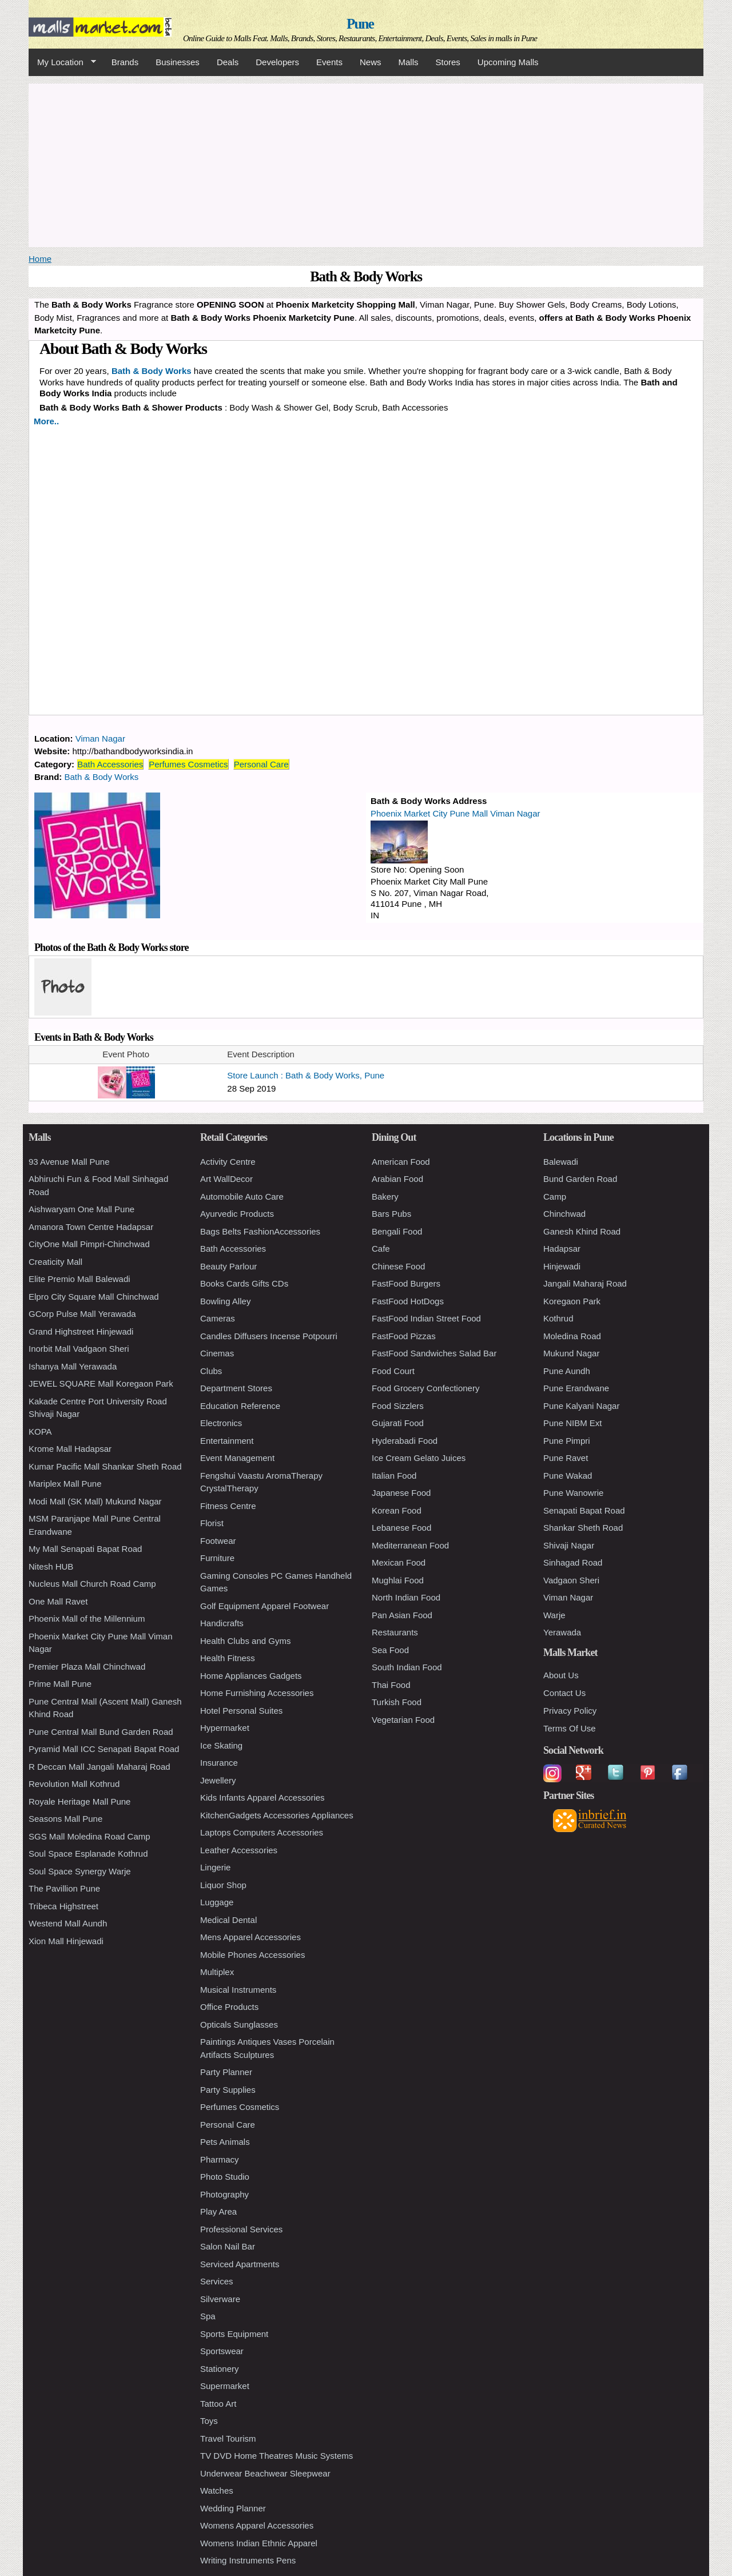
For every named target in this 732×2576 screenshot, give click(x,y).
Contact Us (564, 1693)
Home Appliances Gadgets (251, 1676)
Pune (360, 23)
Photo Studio (224, 2176)
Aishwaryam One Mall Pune (81, 1209)
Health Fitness (227, 1658)
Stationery (219, 2369)
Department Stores (236, 1388)
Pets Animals (225, 2142)
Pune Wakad (567, 1475)
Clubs (211, 1371)
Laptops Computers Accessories (261, 1832)
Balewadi (560, 1161)
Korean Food (396, 1510)
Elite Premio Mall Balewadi (79, 1279)
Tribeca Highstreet (63, 1906)
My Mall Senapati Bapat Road (85, 1549)
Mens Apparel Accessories (250, 1937)
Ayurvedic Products (237, 1214)
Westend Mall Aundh (68, 1923)
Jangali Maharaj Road (585, 1283)
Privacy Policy (569, 1710)
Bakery (385, 1196)
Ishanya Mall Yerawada (73, 1366)
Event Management (237, 1458)
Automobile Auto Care (242, 1196)
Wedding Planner (233, 2508)
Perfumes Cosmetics (188, 764)
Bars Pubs (391, 1214)
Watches (216, 2490)
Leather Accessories (238, 1850)
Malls (408, 62)
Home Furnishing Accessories (256, 1693)
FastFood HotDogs (408, 1301)
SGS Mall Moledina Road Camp (89, 1836)
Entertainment (226, 1441)
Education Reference (240, 1406)
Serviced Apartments (239, 2264)
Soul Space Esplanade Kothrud (88, 1853)
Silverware (220, 2299)
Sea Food (390, 1650)
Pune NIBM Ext (572, 1423)
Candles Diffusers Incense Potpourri (268, 1336)
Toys (209, 2421)
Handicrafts (222, 1623)
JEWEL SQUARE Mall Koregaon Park (101, 1383)
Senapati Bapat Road (584, 1510)
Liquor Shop (223, 1885)
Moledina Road (572, 1336)
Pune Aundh (566, 1371)
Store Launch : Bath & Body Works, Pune (305, 1075)
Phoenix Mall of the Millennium (87, 1618)
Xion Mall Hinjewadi (66, 1941)
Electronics (221, 1423)
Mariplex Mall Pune (65, 1483)
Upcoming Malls (508, 62)
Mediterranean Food (410, 1545)
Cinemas (217, 1353)
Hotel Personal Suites (241, 1710)
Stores (448, 62)
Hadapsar (561, 1248)
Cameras (217, 1318)
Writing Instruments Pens (248, 2560)
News (370, 62)
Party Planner (226, 2072)
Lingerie (215, 1867)
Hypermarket (224, 1728)
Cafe (381, 1248)
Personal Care (261, 764)
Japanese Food (401, 1493)
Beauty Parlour (228, 1266)
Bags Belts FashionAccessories (260, 1231)
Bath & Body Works (102, 777)
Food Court (393, 1371)
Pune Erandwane (576, 1388)
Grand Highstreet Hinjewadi (81, 1331)
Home (40, 259)
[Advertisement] (366, 163)
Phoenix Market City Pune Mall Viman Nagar (455, 813)
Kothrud (558, 1318)
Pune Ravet (565, 1458)
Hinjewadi (561, 1266)
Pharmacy (219, 2159)
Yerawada (562, 1632)
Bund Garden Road (580, 1179)
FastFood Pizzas (404, 1336)
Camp (554, 1196)
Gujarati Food (398, 1423)
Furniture (217, 1558)
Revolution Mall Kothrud (74, 1784)
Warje (554, 1615)
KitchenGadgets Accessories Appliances (276, 1815)
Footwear (218, 1541)
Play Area (218, 2211)
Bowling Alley (225, 1301)
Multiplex (217, 1972)
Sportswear (222, 2351)
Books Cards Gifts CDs (244, 1283)
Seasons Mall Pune (65, 1818)
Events (329, 62)
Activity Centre (228, 1161)
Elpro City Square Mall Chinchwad (94, 1296)
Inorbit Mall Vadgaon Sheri (79, 1348)
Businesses (178, 62)
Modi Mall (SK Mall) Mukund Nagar (95, 1501)
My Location (62, 62)
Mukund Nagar (571, 1353)
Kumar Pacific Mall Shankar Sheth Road (105, 1466)
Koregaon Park (571, 1301)
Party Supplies (228, 2090)
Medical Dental (228, 1920)
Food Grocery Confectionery (425, 1388)
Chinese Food (398, 1266)
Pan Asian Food (402, 1615)
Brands (125, 62)
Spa (208, 2316)
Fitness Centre (228, 1506)
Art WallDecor (226, 1179)
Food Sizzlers (398, 1406)
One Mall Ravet (58, 1601)
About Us (561, 1675)
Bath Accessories (110, 764)
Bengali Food (397, 1231)
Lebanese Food (401, 1527)
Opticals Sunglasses (239, 2024)
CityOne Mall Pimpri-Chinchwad (89, 1244)
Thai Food (391, 1685)
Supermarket (224, 2386)
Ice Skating (221, 1745)
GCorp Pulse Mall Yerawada (82, 1314)
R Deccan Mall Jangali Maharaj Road (99, 1766)
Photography (224, 2194)
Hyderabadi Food (404, 1441)
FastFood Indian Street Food (426, 1318)
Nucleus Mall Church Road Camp (92, 1583)
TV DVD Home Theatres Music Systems (276, 2455)
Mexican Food (398, 1562)
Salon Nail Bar (227, 2246)
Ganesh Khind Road (581, 1231)
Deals (227, 62)
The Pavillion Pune (64, 1888)
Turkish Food (396, 1702)
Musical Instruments (238, 1989)
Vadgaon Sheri (571, 1580)
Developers (277, 62)
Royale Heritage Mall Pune (79, 1801)
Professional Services (241, 2229)
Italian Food (394, 1475)
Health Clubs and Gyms (245, 1641)
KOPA (40, 1431)
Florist (212, 1523)
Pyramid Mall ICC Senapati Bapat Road (104, 1749)
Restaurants (395, 1632)
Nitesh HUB (51, 1566)
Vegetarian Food (403, 1720)
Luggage (216, 1902)
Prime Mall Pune (60, 1684)
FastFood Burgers (406, 1283)
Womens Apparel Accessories (256, 2525)
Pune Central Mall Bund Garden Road (101, 1732)
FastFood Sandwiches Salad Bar (434, 1353)
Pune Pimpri (566, 1441)
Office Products (229, 2007)
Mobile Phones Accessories (252, 1955)
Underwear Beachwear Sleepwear (265, 2473)
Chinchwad (564, 1214)
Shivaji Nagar (568, 1545)
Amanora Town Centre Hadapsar (91, 1227)
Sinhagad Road (572, 1562)
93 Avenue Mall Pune (69, 1161)
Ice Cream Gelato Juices (419, 1458)
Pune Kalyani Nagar (581, 1406)
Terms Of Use (569, 1728)
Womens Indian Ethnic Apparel (258, 2543)
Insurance (219, 1762)
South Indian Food (407, 1667)
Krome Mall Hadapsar (70, 1449)
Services (216, 2281)
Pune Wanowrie (573, 1493)
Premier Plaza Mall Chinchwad (87, 1666)
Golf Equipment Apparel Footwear (264, 1606)
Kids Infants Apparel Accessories (262, 1797)
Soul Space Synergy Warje (80, 1871)
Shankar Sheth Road (583, 1527)
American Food (401, 1161)
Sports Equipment (234, 2334)
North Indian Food (406, 1597)
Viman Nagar (100, 738)
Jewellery (218, 1780)
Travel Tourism (228, 2438)
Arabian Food (397, 1179)
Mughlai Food (398, 1580)
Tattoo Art (218, 2403)
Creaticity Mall (55, 1262)
